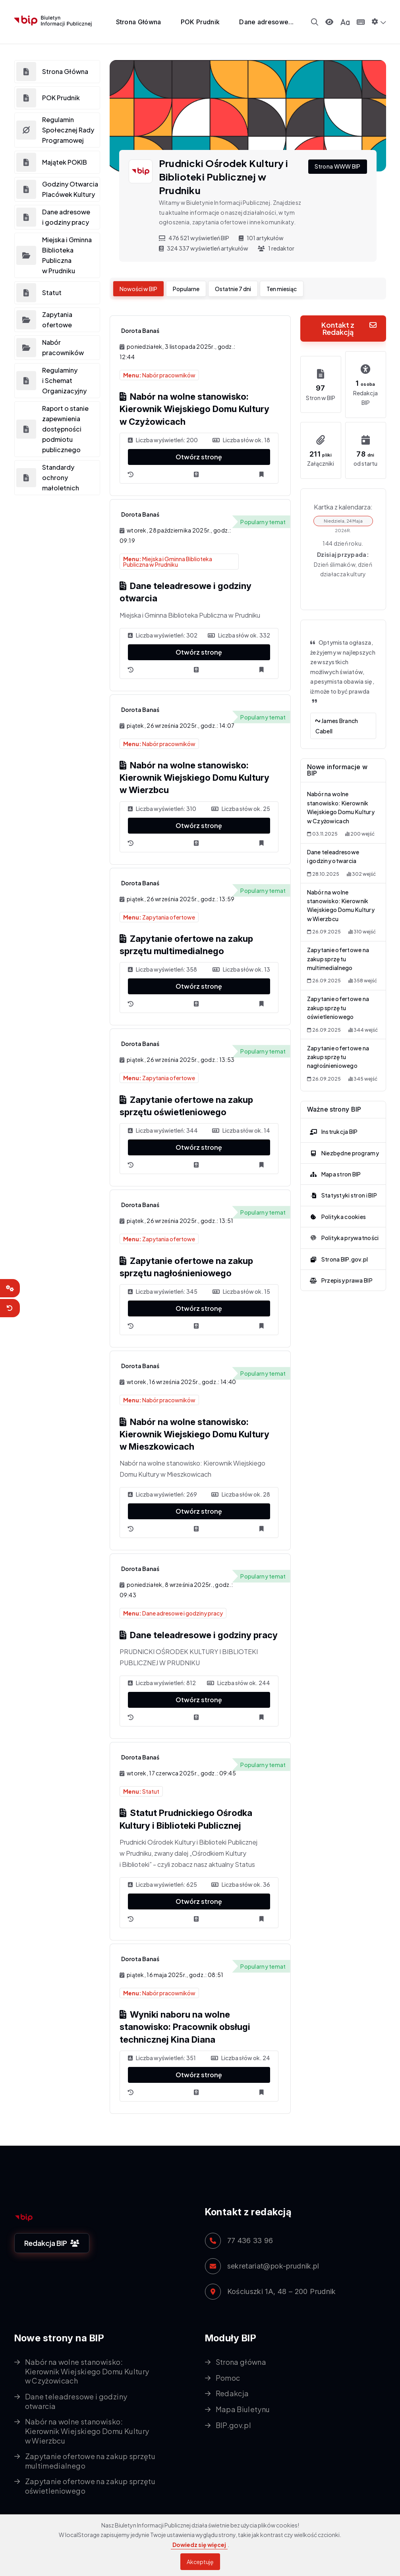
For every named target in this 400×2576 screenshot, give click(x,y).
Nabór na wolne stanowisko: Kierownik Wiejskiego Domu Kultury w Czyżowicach (194, 408)
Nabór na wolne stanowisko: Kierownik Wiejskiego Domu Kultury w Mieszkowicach (194, 1434)
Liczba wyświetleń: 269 (162, 1494)
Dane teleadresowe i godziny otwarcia (76, 2401)
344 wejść (363, 1021)
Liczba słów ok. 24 (240, 2057)
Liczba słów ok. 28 (240, 1494)
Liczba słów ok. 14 (241, 1130)
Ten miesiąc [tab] (282, 288)
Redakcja (232, 2393)
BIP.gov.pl (233, 2425)
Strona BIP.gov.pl (337, 1248)
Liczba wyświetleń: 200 (163, 439)
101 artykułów (261, 237)
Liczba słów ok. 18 (241, 439)
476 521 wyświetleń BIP (194, 237)
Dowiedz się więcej (199, 2544)
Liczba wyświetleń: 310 (162, 808)
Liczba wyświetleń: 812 (162, 1682)
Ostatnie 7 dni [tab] (233, 288)
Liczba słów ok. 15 (241, 1291)
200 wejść (360, 831)
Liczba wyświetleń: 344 (163, 1130)
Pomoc (228, 2377)
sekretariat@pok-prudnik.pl (273, 2266)
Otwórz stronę (199, 457)
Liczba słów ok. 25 (240, 808)
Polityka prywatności (343, 1227)
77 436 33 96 (250, 2240)
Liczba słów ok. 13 (241, 969)
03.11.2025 (322, 831)
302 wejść (361, 870)
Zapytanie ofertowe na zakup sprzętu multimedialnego (338, 952)
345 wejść (362, 1068)
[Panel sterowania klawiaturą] (361, 22)
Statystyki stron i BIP (342, 1184)
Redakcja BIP (51, 2242)
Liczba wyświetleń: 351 (162, 2057)
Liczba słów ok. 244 (238, 1682)
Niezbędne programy (343, 1142)
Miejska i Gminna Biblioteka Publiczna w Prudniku (167, 561)
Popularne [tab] (186, 288)
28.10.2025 (323, 870)
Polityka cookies (336, 1206)
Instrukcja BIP (332, 1121)
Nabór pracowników (159, 375)
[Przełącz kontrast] (329, 22)
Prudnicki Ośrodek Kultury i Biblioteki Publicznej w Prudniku (223, 176)
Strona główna (241, 2361)
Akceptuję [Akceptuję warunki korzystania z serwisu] (200, 2561)
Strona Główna (138, 22)
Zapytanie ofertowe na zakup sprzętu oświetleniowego (338, 1000)
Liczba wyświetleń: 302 (162, 635)
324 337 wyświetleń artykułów (203, 248)
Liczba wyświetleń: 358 (162, 969)
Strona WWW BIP (338, 166)
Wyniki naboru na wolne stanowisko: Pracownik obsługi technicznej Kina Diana (185, 2026)
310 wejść (362, 926)
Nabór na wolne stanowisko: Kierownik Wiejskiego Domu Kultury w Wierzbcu (194, 777)
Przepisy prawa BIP (340, 1269)
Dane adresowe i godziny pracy (173, 1613)
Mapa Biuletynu (243, 2409)
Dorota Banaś (140, 330)
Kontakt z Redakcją (349, 328)
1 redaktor (276, 248)
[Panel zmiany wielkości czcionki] (345, 22)
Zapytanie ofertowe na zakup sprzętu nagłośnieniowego (338, 1047)
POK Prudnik (200, 22)
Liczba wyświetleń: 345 (162, 1291)
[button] (379, 21)
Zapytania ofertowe (159, 917)
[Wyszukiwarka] (314, 22)
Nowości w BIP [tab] (138, 288)
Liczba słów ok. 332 (239, 635)
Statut (141, 1791)
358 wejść (362, 974)
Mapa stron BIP (334, 1163)
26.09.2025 (324, 926)
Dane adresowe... (266, 22)
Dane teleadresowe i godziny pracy (199, 1635)
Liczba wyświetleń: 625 (162, 1884)
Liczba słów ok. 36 (240, 1884)
